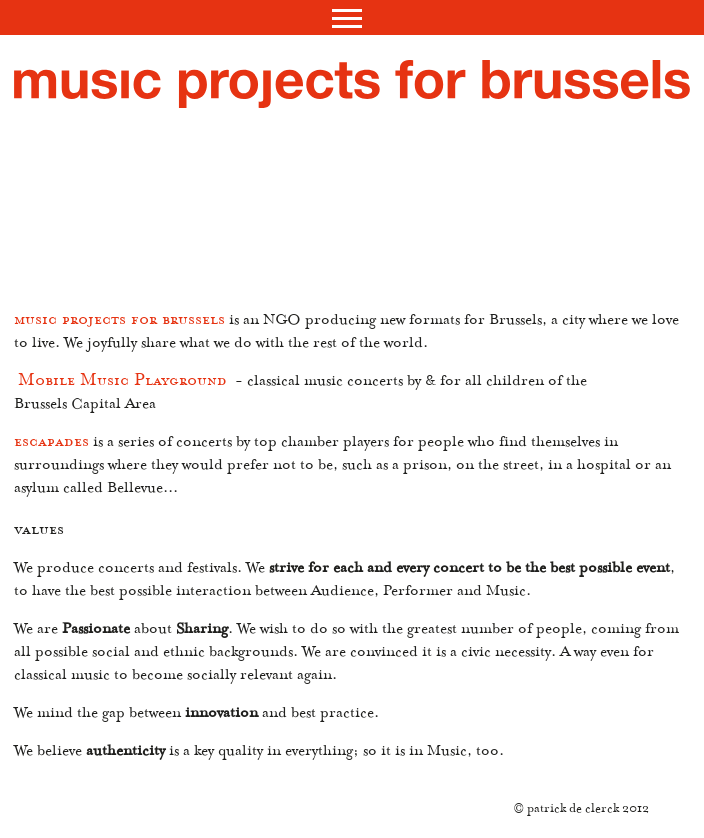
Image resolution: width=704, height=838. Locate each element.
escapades (51, 445)
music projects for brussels (119, 323)
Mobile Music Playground (122, 384)
